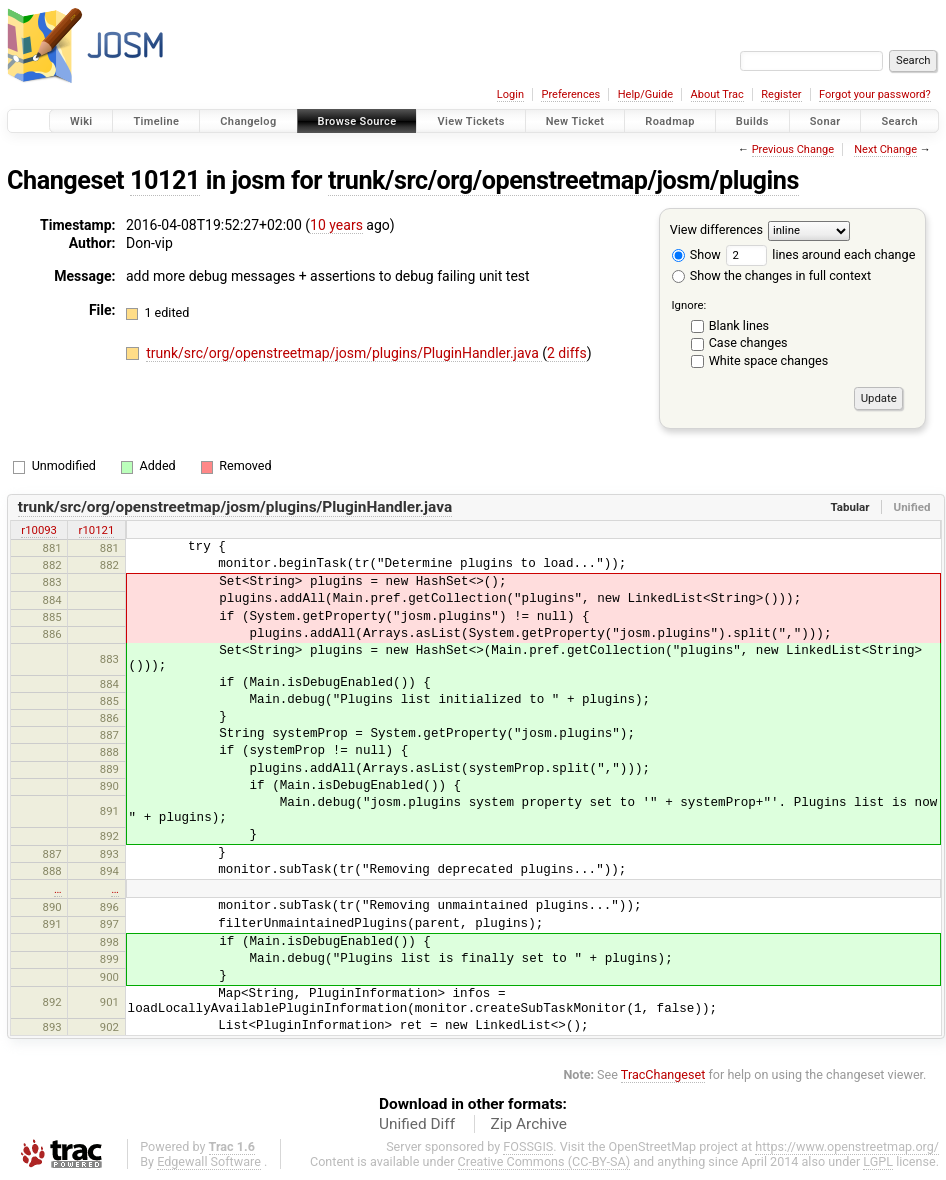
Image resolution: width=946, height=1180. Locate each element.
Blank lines (739, 325)
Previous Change (793, 149)
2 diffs (567, 353)
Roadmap (670, 121)
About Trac (717, 94)
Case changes (748, 342)
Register (781, 94)
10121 (165, 180)
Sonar (825, 121)
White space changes (769, 360)
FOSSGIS (528, 1146)
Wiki (81, 121)
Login (510, 94)
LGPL (878, 1161)
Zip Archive (529, 1124)
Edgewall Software (209, 1161)
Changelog (248, 121)
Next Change (885, 149)
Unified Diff (417, 1124)
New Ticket (575, 121)
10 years (336, 225)
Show (696, 254)
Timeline (156, 121)
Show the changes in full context (771, 275)
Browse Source (357, 121)
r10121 (97, 530)
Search (899, 121)
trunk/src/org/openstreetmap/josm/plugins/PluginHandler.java (344, 353)
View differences (716, 229)
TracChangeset (663, 1074)
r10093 (39, 530)
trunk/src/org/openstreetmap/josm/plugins (563, 180)
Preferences (570, 94)
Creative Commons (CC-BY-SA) (544, 1161)
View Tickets (470, 121)
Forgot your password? (875, 94)
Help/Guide (645, 94)
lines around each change (820, 254)
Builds (752, 121)
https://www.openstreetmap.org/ (847, 1146)
